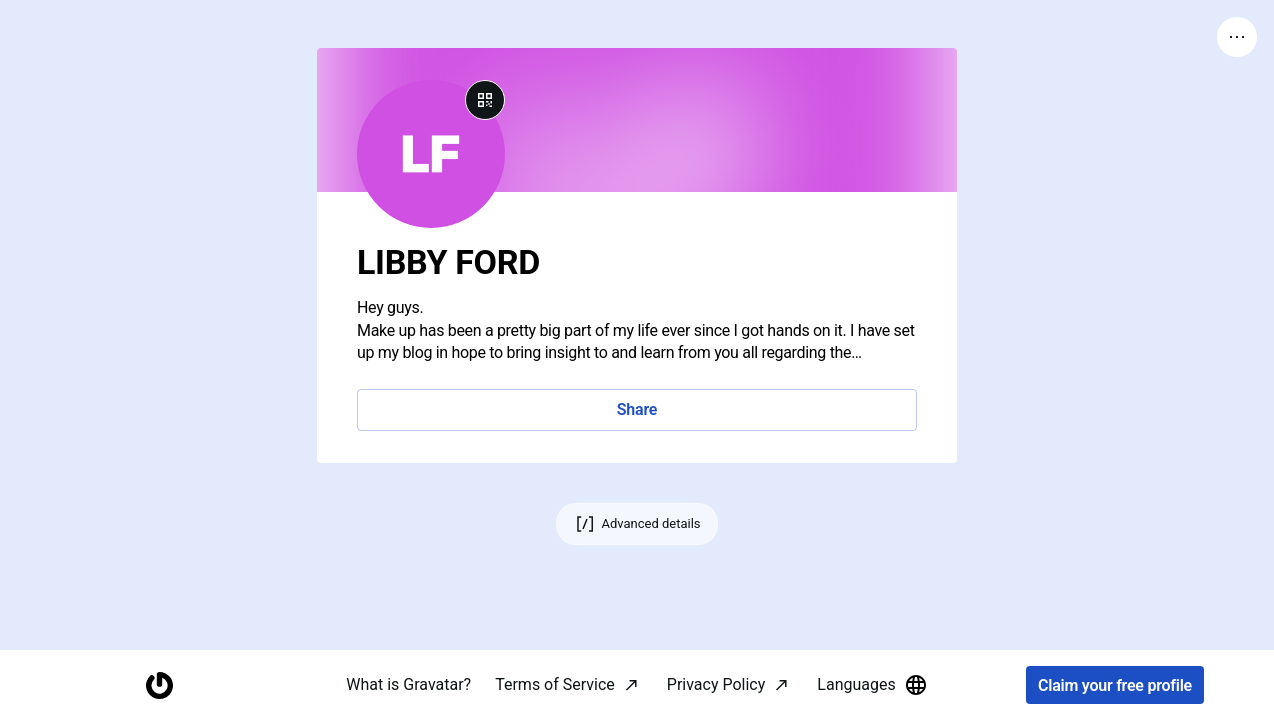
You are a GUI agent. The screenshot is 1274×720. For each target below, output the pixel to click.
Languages (872, 685)
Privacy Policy (716, 684)
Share (637, 409)
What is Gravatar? (408, 684)
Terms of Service (555, 684)
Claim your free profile (1115, 685)
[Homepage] (159, 685)
